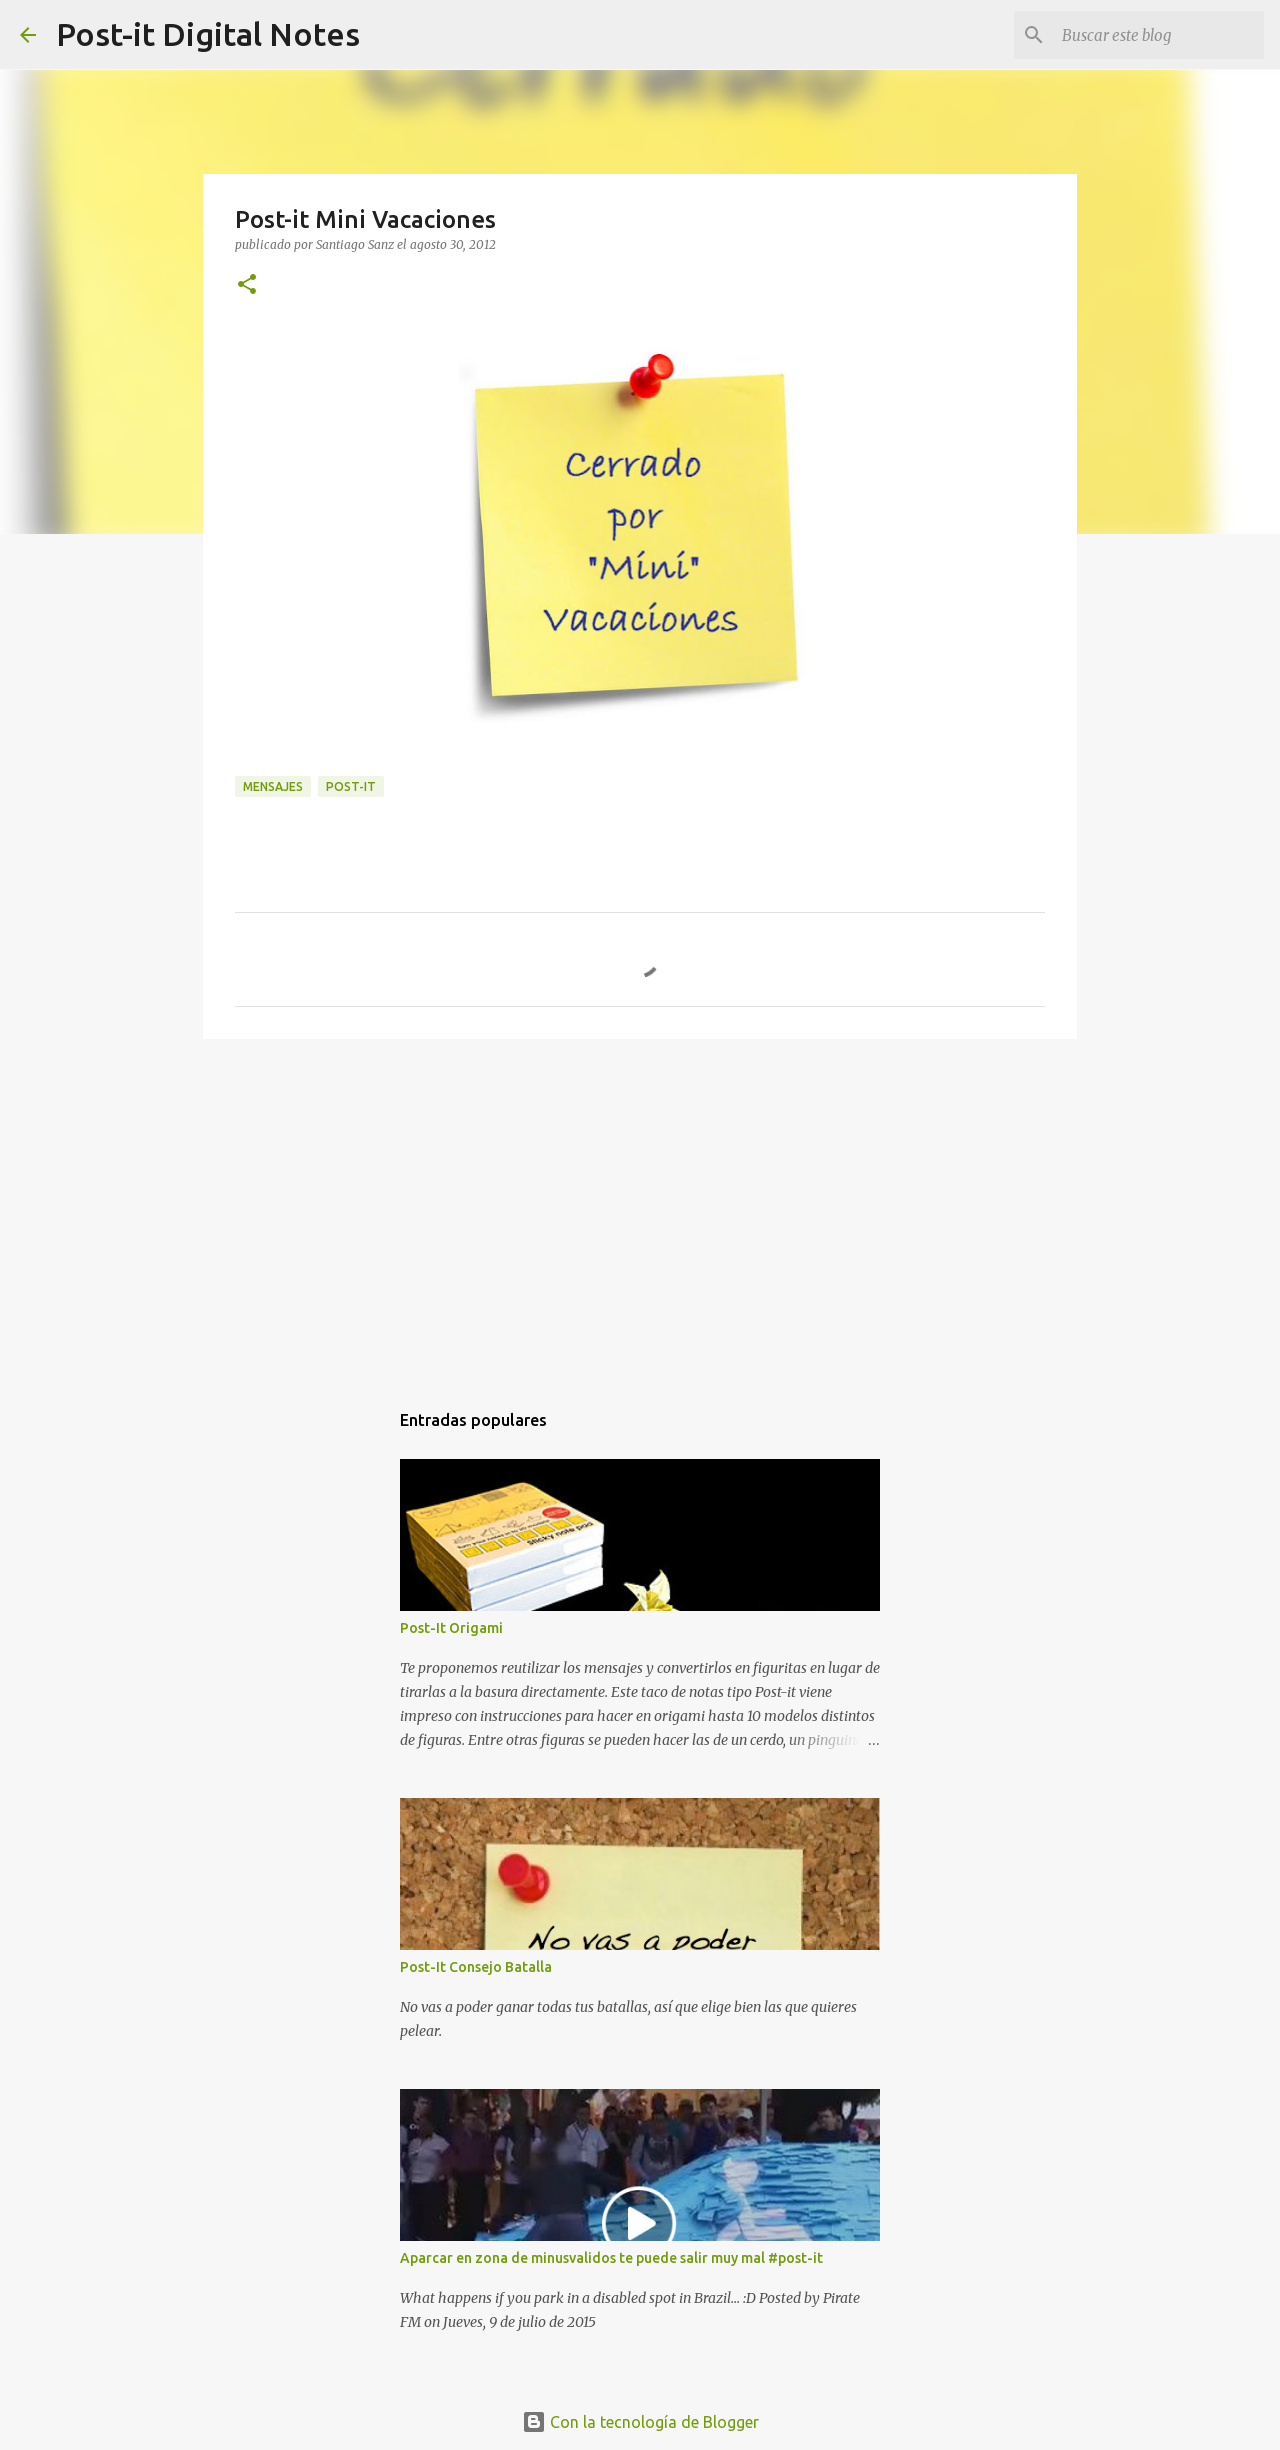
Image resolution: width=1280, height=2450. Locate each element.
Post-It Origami (451, 1628)
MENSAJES (273, 786)
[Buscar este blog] (1159, 35)
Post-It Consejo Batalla (476, 1967)
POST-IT (351, 786)
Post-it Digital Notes (208, 34)
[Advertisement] (640, 1209)
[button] (247, 285)
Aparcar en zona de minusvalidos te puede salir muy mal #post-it (611, 2258)
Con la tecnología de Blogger (640, 2422)
